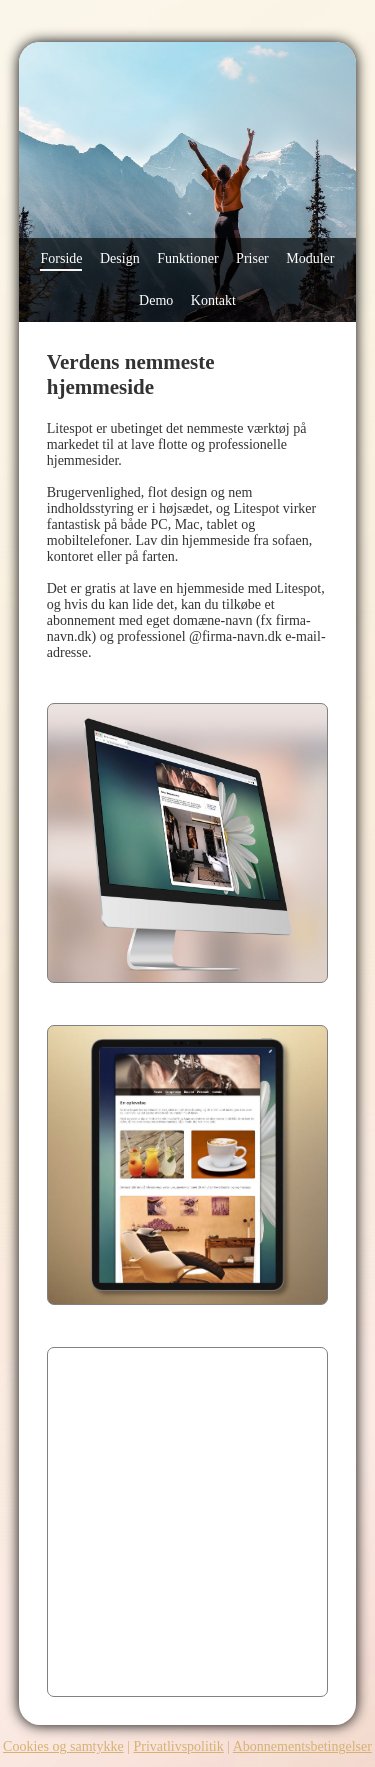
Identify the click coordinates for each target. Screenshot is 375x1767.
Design (120, 258)
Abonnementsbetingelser (302, 1746)
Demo (156, 300)
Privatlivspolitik (178, 1746)
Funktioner (187, 258)
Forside (61, 258)
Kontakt (213, 300)
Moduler (310, 258)
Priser (252, 258)
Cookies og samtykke (63, 1746)
